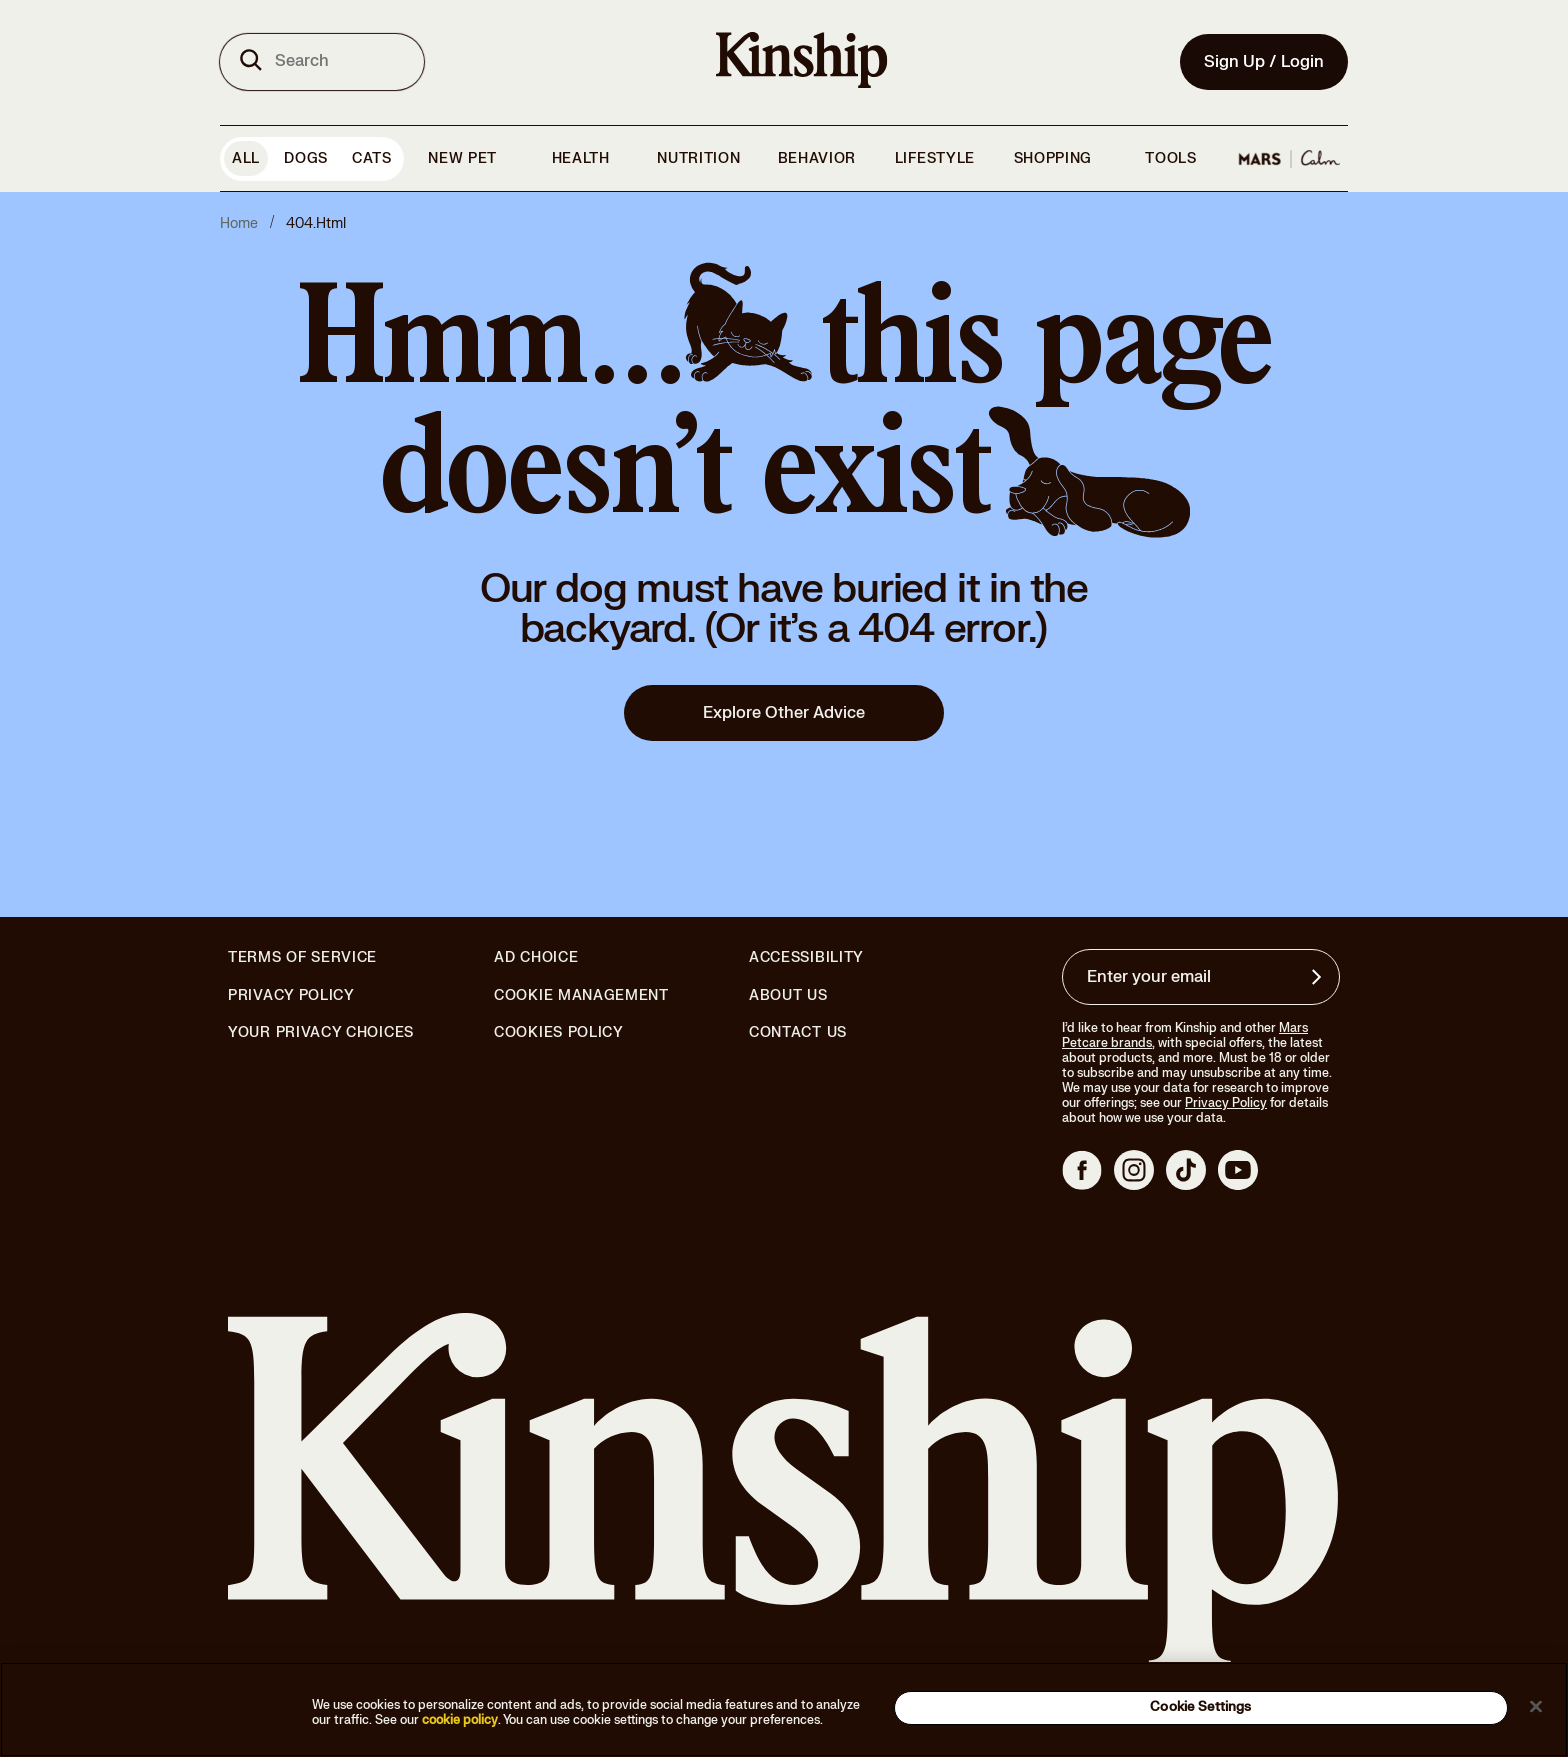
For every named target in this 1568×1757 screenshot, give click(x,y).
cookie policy (460, 1720)
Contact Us (798, 1032)
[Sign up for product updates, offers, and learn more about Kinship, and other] (1319, 977)
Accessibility (806, 958)
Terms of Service (302, 957)
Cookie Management (581, 995)
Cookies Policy (559, 1033)
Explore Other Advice (784, 713)
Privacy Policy (291, 996)
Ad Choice (536, 958)
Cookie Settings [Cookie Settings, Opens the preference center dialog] (1200, 1707)
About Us (788, 995)
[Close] (1536, 1706)
